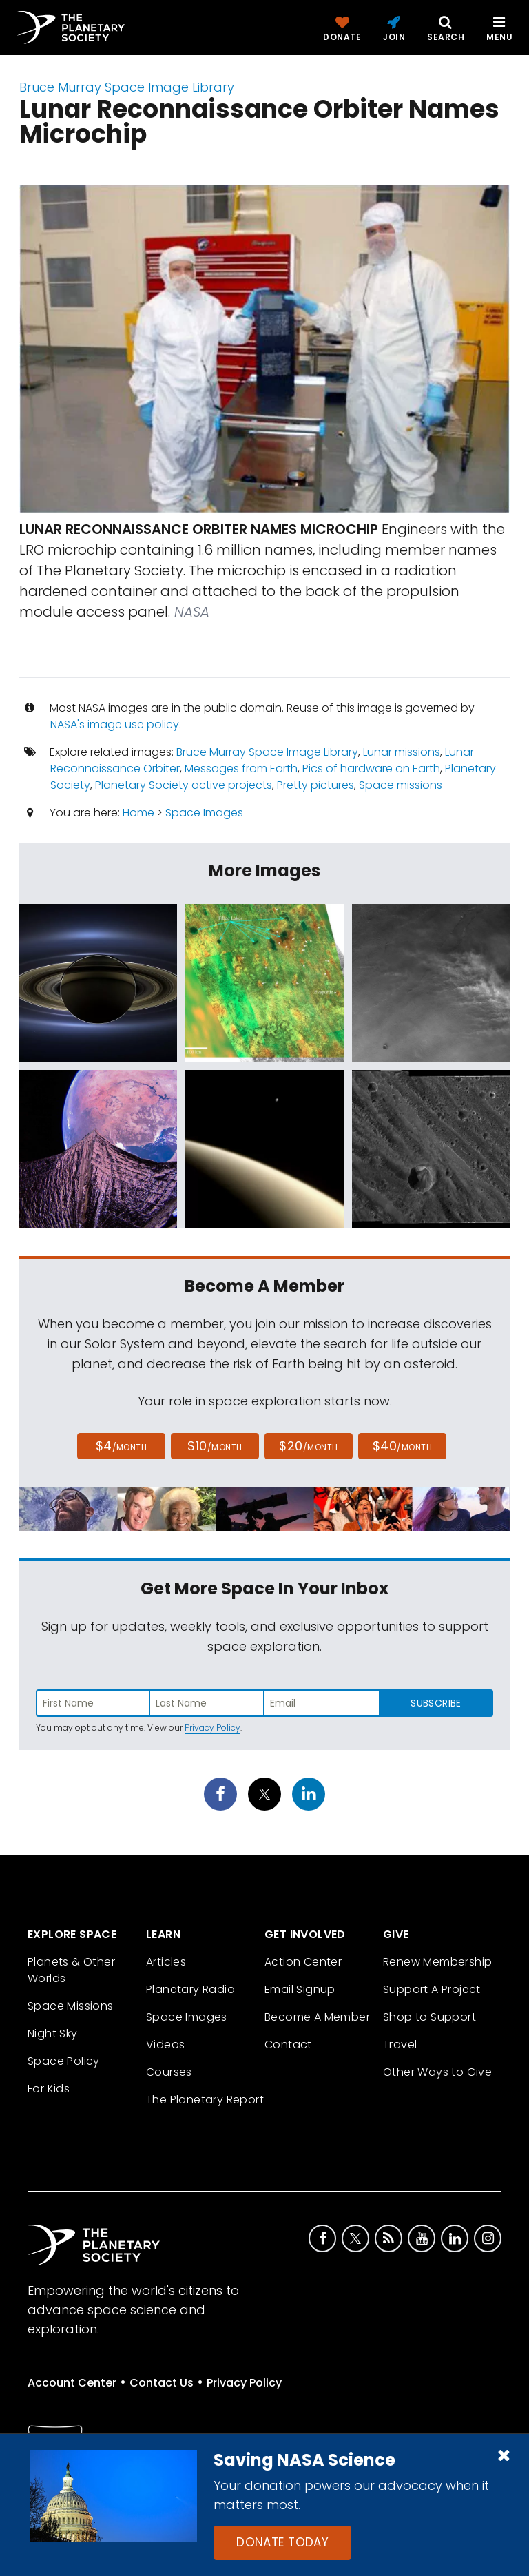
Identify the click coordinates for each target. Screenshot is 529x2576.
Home (138, 813)
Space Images (204, 813)
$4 (121, 1445)
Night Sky (53, 2033)
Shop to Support (429, 2017)
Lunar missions (401, 752)
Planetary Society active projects (183, 785)
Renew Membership (437, 1962)
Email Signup (299, 1989)
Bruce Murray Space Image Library (126, 87)
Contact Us (161, 2383)
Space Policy (64, 2061)
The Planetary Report (205, 2100)
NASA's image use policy (114, 724)
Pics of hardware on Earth (371, 768)
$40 (402, 1445)
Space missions (400, 785)
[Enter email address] (321, 1703)
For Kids (49, 2088)
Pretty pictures (315, 785)
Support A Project (432, 1989)
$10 (214, 1445)
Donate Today (282, 2542)
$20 (308, 1445)
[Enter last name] (207, 1703)
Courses (169, 2072)
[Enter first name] (93, 1703)
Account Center (72, 2383)
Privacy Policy (212, 1727)
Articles (166, 1962)
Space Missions (71, 2006)
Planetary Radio (190, 1989)
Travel (400, 2044)
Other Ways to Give (437, 2072)
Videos (165, 2044)
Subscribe (436, 1703)
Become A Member (317, 2017)
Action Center (303, 1962)
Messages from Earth (241, 768)
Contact (288, 2044)
